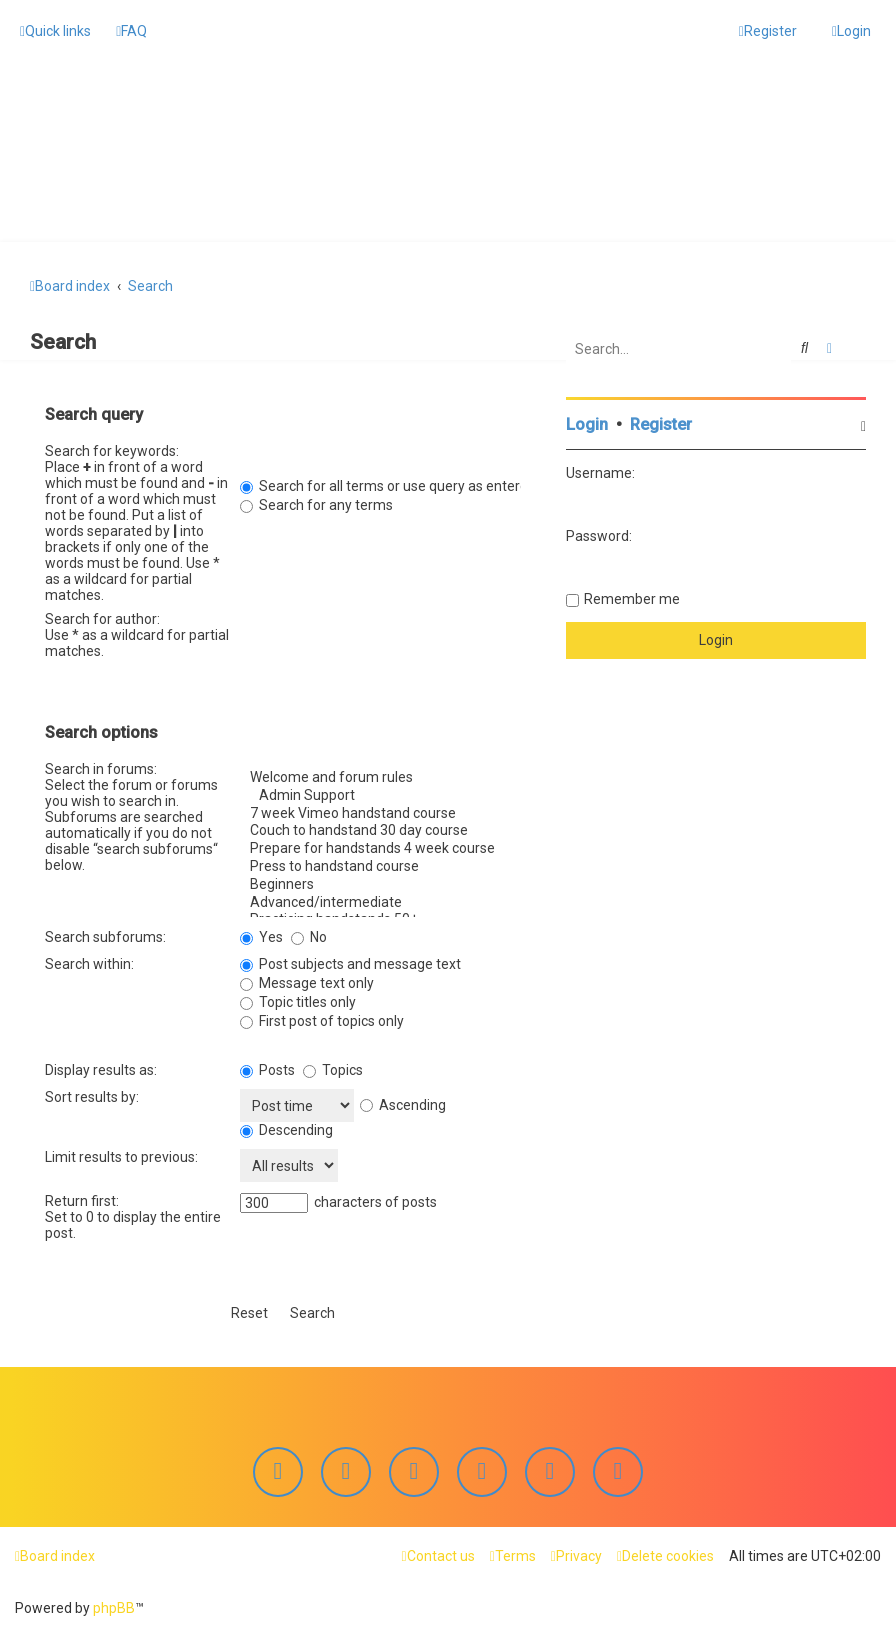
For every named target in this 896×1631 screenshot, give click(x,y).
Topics (333, 1067)
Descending (286, 1127)
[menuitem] (131, 31)
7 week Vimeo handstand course (380, 810)
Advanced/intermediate (380, 899)
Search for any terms (316, 502)
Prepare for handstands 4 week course (380, 846)
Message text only (307, 980)
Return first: (82, 1198)
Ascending (403, 1101)
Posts (267, 1067)
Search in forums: (101, 766)
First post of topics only (322, 1018)
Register (661, 421)
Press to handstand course (380, 864)
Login (587, 421)
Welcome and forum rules (380, 775)
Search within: (89, 961)
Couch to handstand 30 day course (380, 828)
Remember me (632, 596)
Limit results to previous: (121, 1154)
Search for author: (102, 616)
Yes (261, 934)
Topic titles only (298, 999)
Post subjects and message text (350, 961)
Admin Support (380, 792)
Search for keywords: (112, 448)
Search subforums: (105, 934)
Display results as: (101, 1067)
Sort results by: (92, 1094)
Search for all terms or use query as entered (388, 483)
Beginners (380, 881)
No (309, 934)
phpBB (114, 1608)
